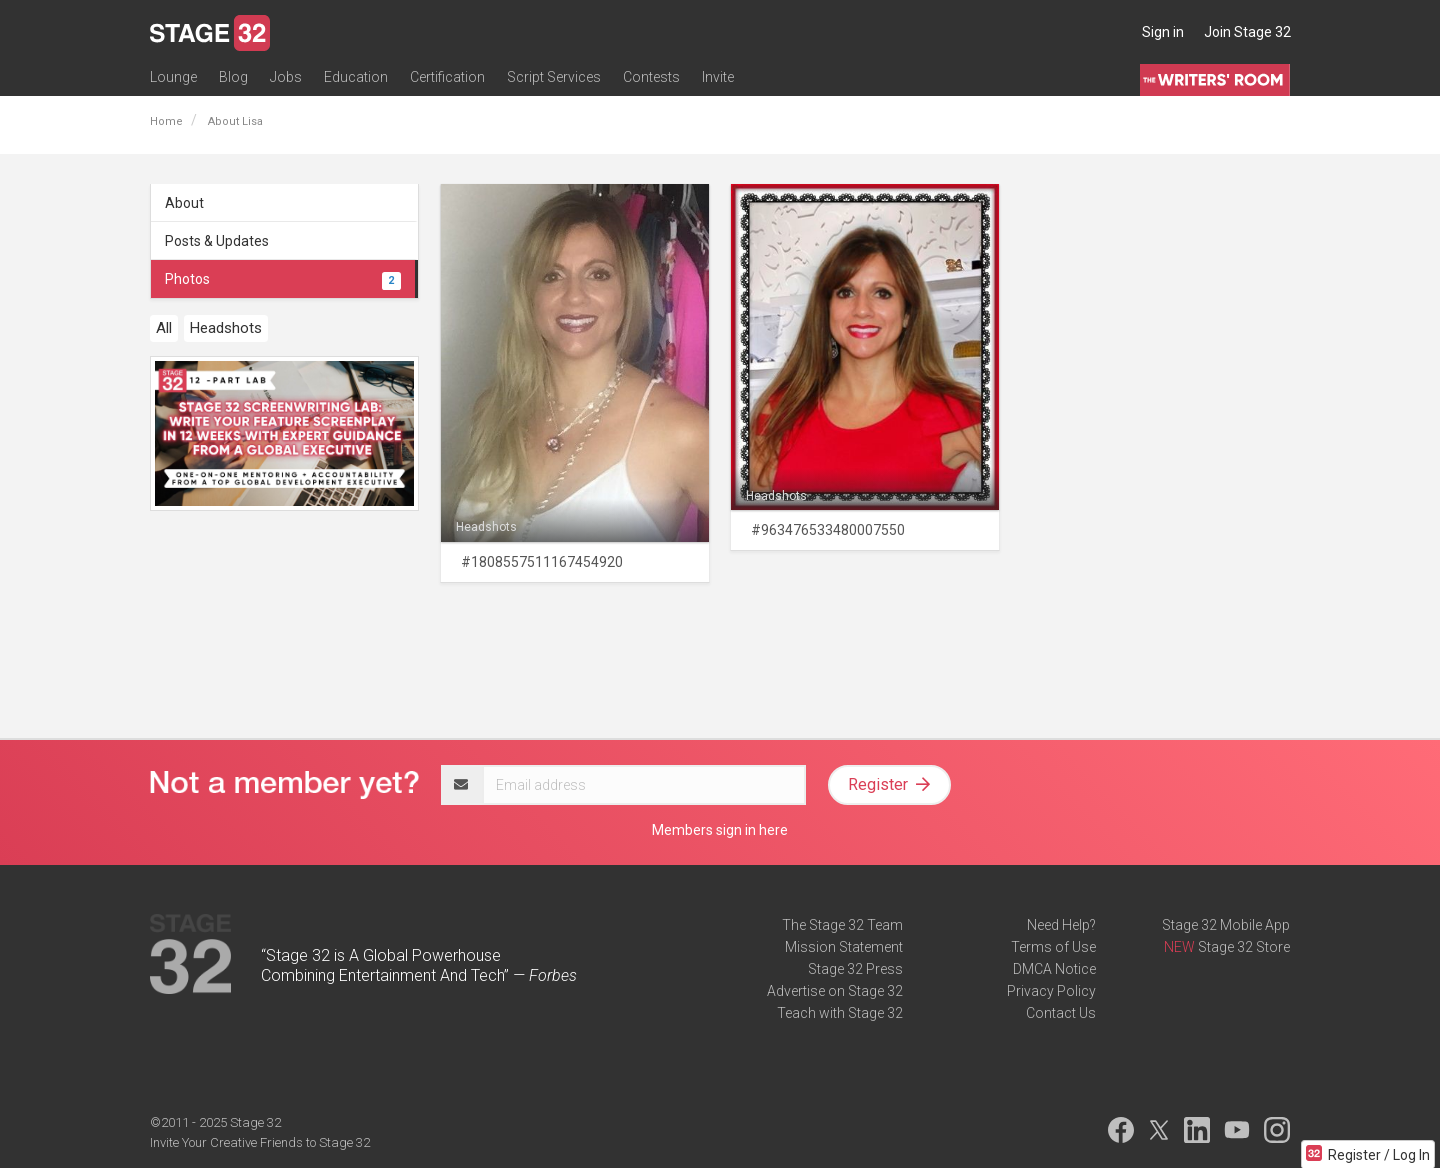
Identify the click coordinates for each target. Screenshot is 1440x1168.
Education (356, 77)
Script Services (554, 77)
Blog (233, 77)
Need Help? (1061, 925)
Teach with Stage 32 (840, 1013)
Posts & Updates (217, 241)
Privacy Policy (1051, 991)
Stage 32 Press (855, 969)
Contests (651, 77)
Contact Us (1061, 1013)
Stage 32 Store (1244, 947)
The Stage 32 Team (842, 925)
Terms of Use (1053, 947)
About (184, 203)
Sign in (1163, 32)
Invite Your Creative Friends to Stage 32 (260, 1142)
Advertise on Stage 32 (835, 991)
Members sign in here (720, 830)
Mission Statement (844, 947)
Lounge (173, 77)
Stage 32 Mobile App (1226, 925)
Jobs (286, 77)
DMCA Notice (1054, 969)
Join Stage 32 (1247, 32)
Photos (283, 279)
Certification (447, 77)
